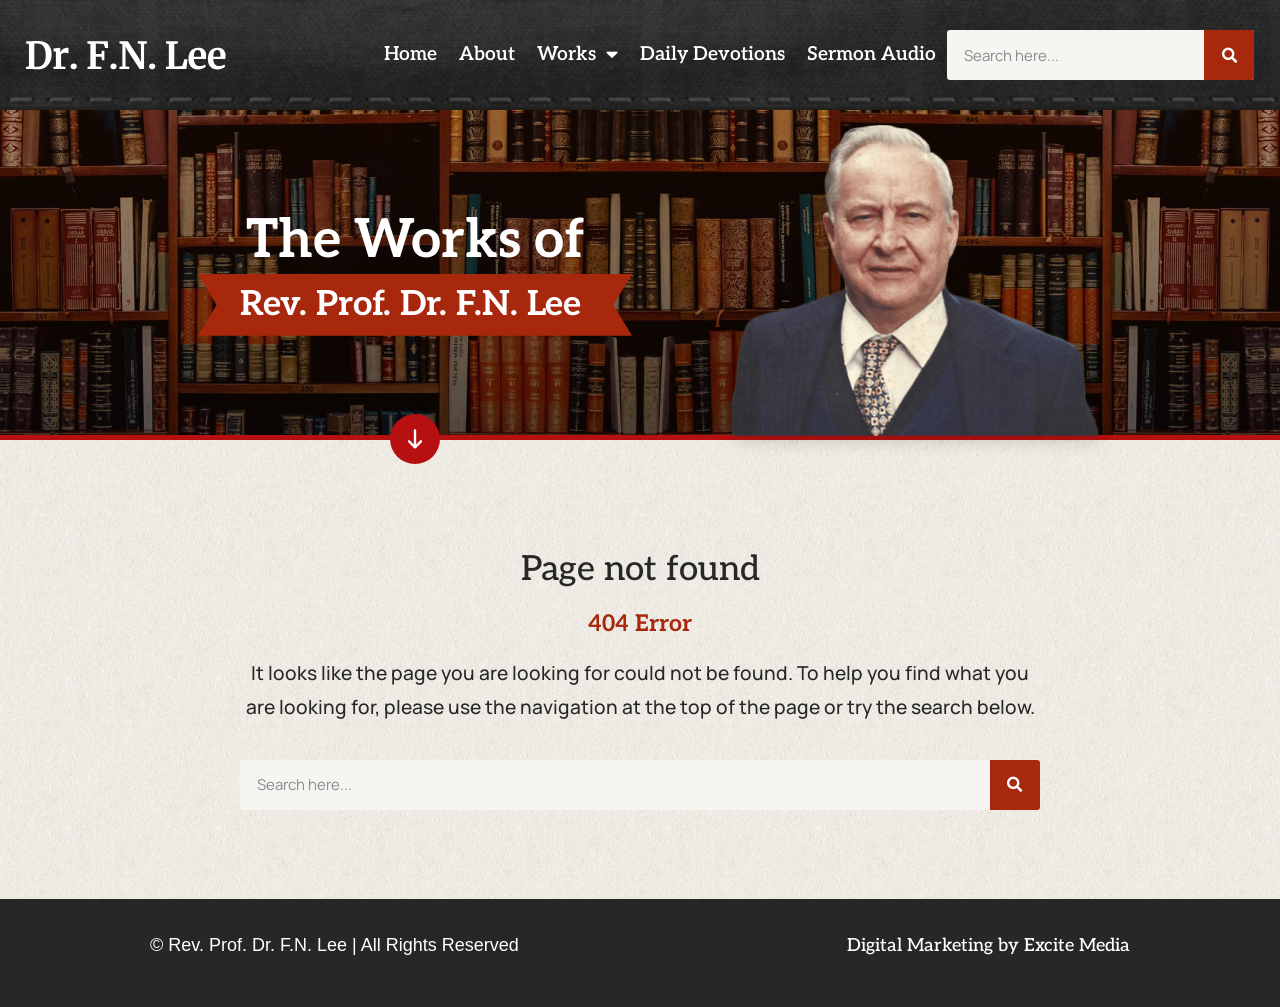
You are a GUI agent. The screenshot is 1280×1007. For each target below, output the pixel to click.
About (487, 54)
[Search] (1229, 55)
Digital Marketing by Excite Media (988, 945)
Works (577, 54)
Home (410, 54)
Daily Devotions (712, 54)
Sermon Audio (871, 54)
